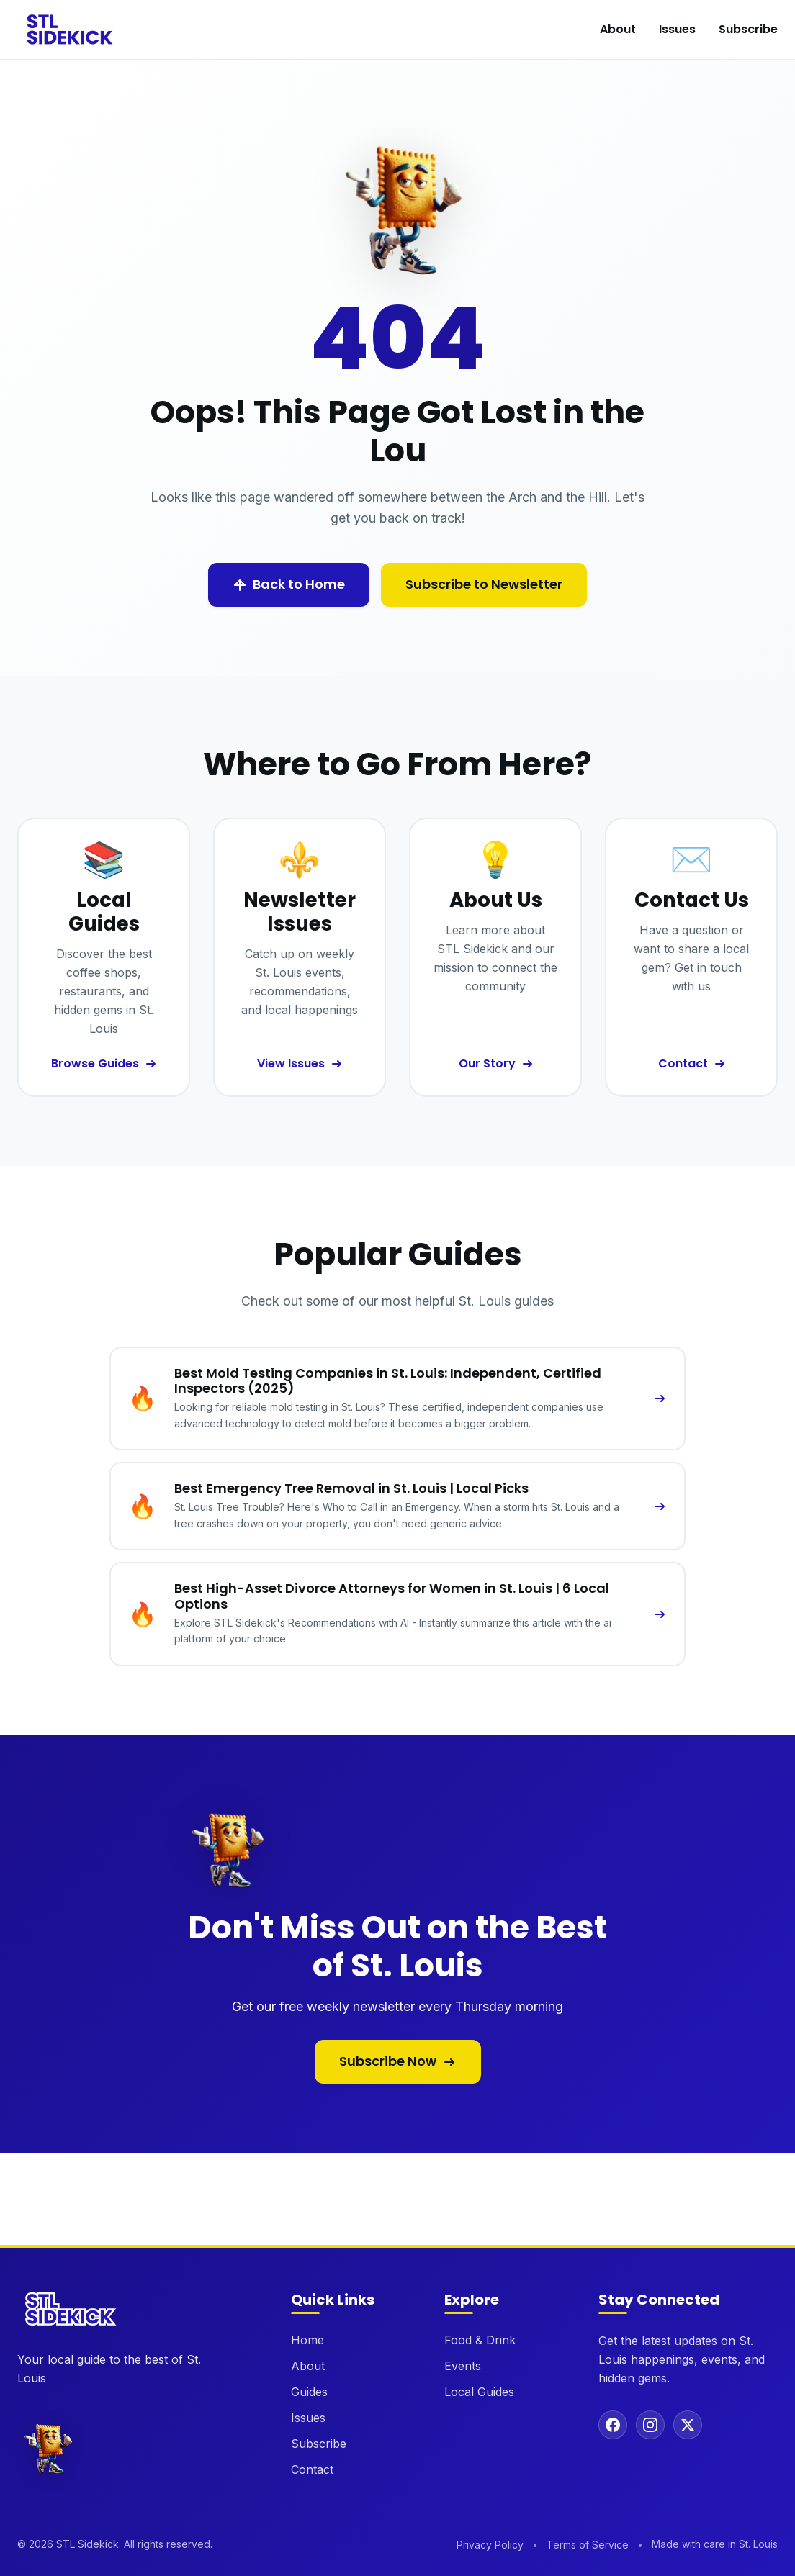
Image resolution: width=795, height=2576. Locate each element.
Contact (312, 2469)
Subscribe (748, 29)
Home (307, 2340)
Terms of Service (588, 2545)
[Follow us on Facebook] (612, 2424)
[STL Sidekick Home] (71, 30)
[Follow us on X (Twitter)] (687, 2424)
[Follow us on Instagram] (650, 2424)
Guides (309, 2392)
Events (462, 2366)
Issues (677, 29)
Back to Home (289, 584)
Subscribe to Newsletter (483, 584)
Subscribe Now (398, 2061)
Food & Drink (480, 2340)
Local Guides (479, 2392)
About (618, 29)
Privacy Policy (490, 2545)
